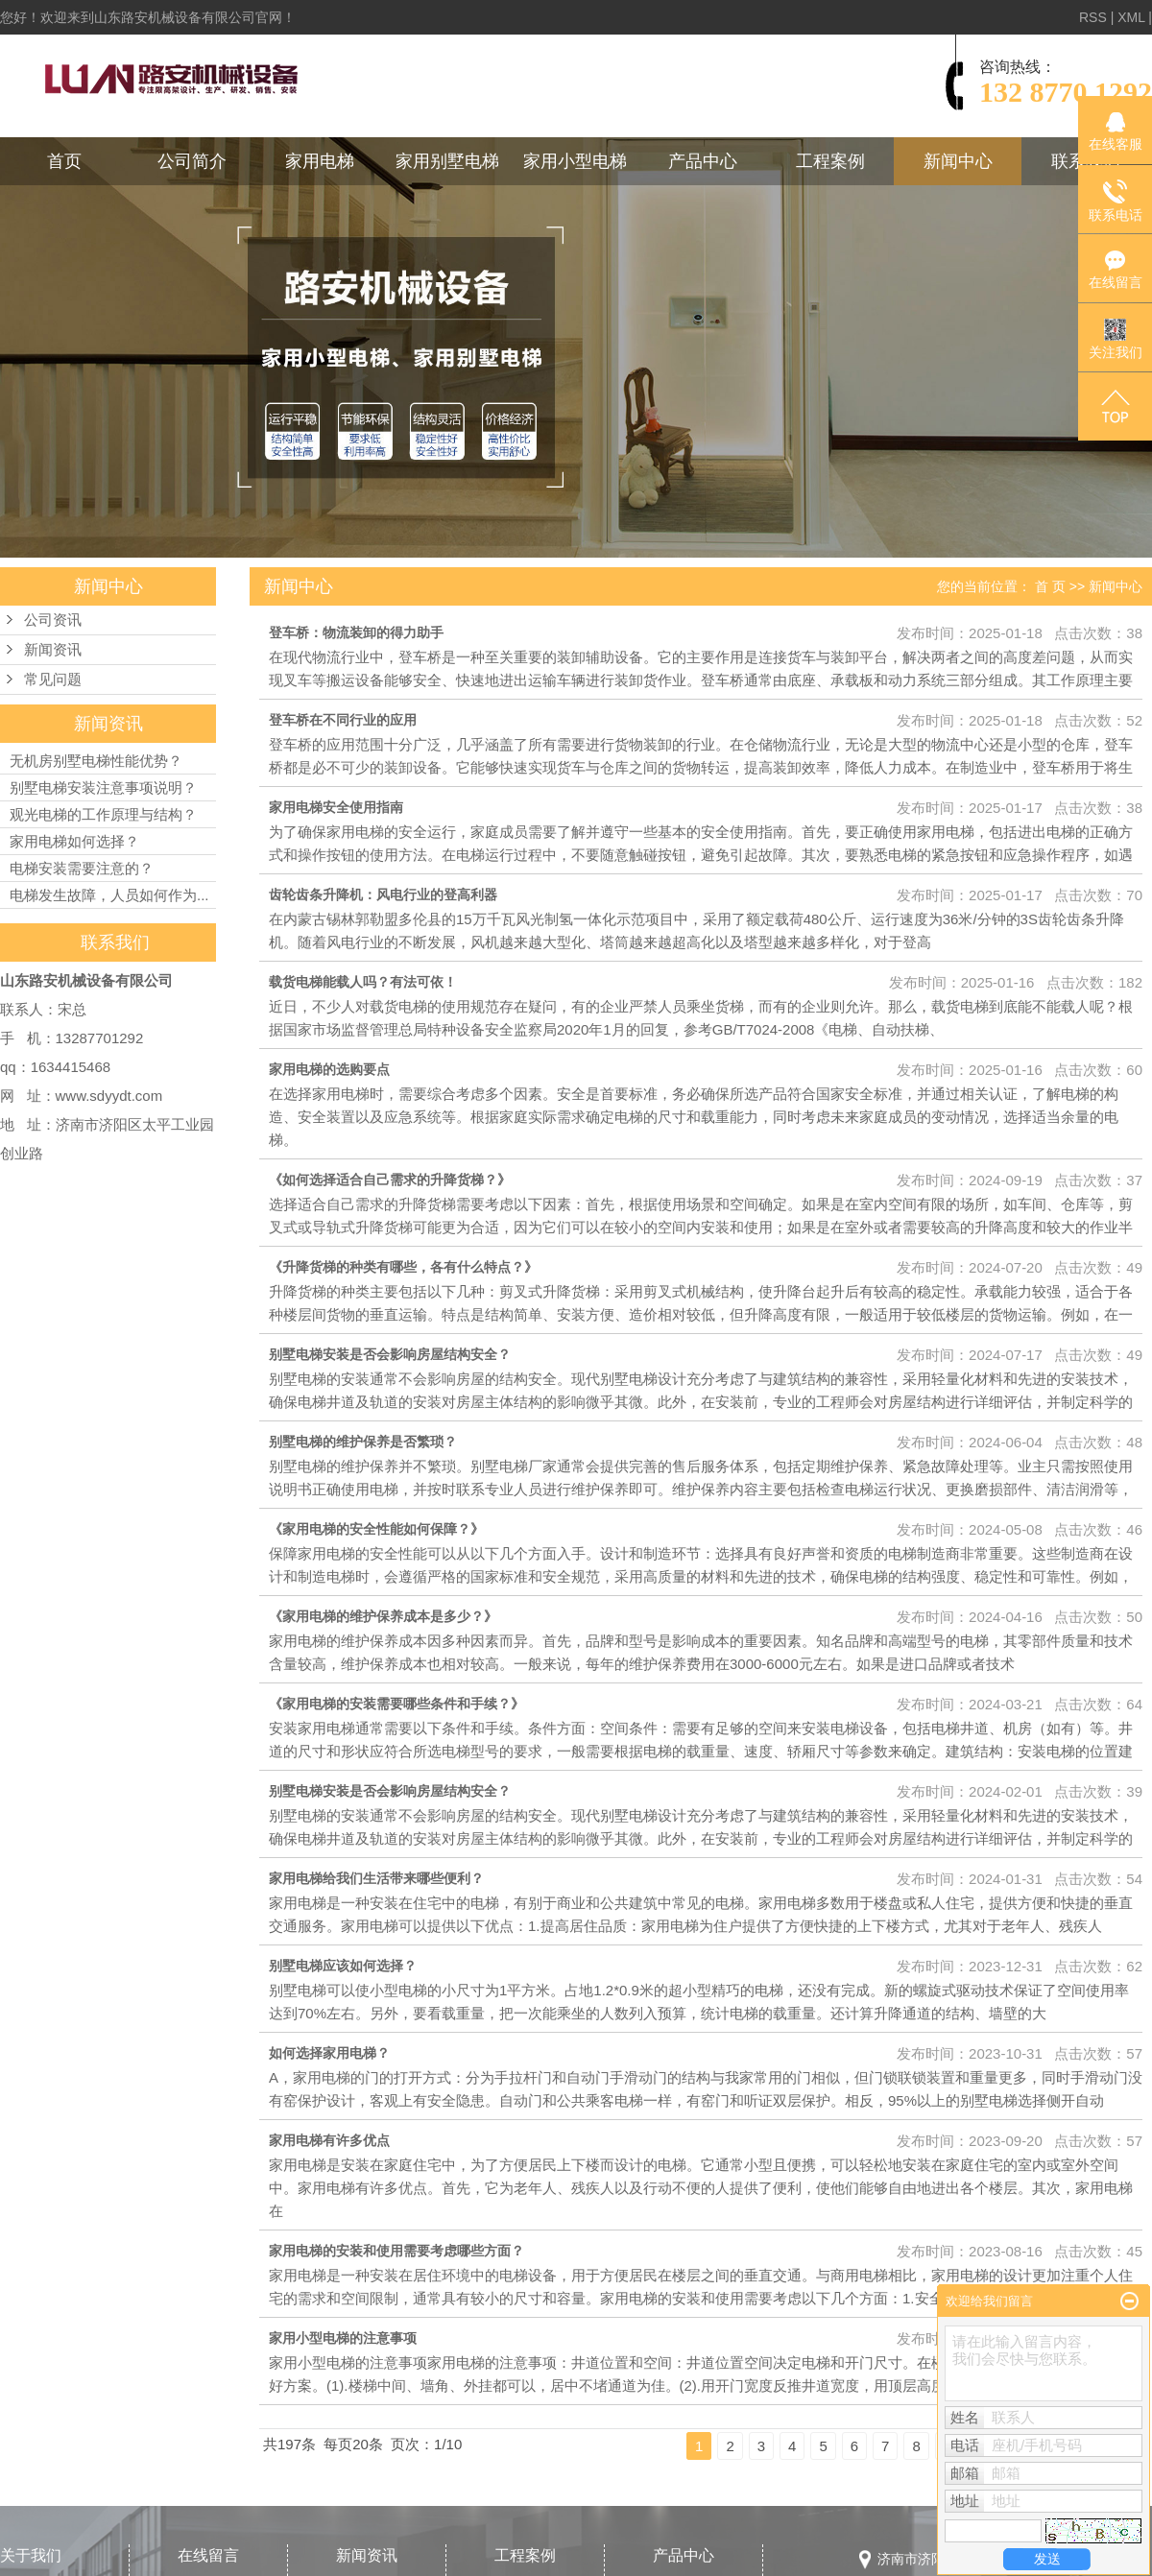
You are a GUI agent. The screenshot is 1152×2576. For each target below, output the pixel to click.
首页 (64, 161)
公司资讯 (53, 620)
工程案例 (830, 161)
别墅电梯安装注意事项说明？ (103, 787)
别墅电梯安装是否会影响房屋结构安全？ (390, 1354)
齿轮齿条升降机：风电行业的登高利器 (383, 894)
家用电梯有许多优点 (329, 2140)
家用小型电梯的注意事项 (343, 2338)
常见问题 (53, 679)
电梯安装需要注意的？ (82, 868)
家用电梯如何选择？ (74, 841)
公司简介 (192, 161)
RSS (1093, 17)
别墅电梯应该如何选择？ (343, 1965)
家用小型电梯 (575, 161)
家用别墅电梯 (447, 161)
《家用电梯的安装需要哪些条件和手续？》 (396, 1703)
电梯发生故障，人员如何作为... (109, 895)
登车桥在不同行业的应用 (343, 719)
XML (1130, 17)
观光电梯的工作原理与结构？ (103, 814)
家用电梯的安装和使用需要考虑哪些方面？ (396, 2250)
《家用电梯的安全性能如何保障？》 (376, 1529)
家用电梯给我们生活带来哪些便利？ (376, 1878)
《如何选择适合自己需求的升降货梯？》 (390, 1179)
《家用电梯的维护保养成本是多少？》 (383, 1616)
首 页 (1050, 586)
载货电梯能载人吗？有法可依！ (363, 982)
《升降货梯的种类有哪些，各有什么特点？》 (403, 1267)
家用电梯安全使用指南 (336, 807)
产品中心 (702, 161)
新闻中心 (958, 161)
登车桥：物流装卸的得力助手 (356, 632)
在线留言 (208, 2555)
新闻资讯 (53, 649)
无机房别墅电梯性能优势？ (96, 760)
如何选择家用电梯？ (329, 2053)
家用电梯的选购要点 (329, 1069)
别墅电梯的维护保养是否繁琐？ (363, 1441)
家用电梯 (319, 161)
